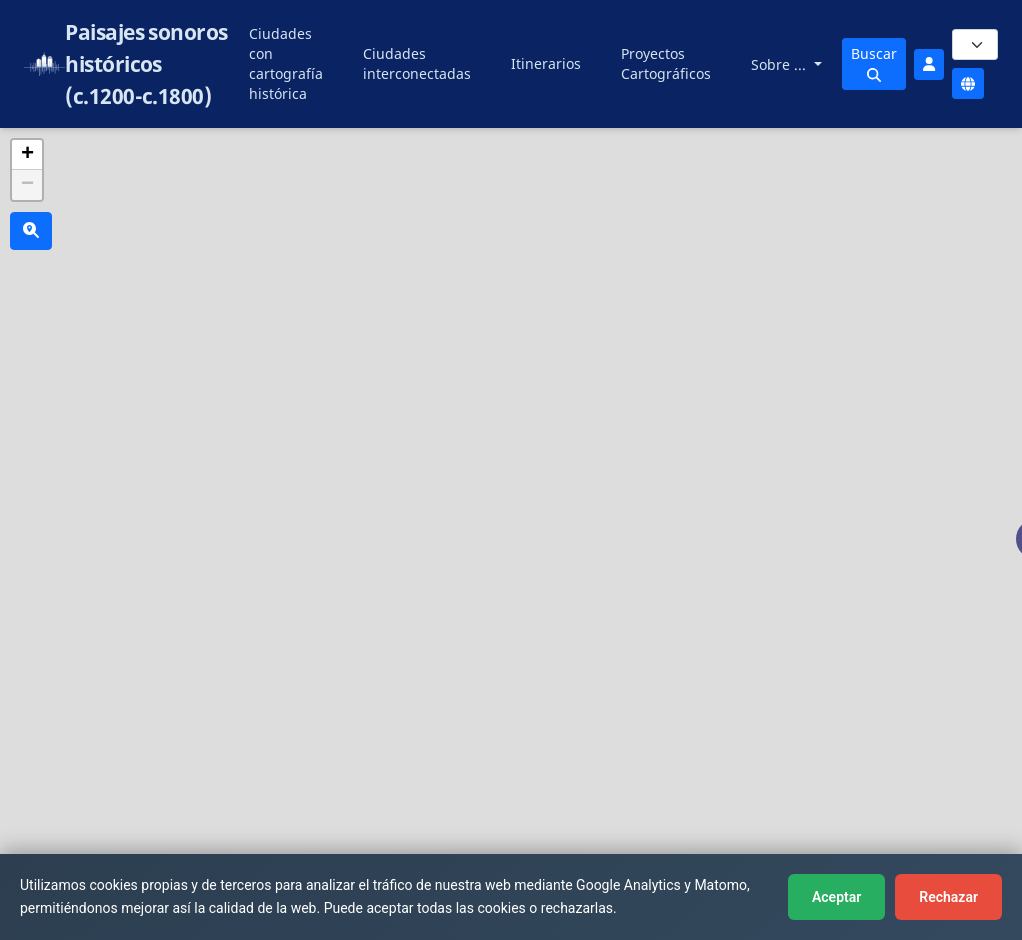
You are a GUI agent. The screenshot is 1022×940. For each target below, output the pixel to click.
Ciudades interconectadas (417, 63)
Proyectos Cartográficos (666, 63)
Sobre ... (780, 64)
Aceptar (836, 897)
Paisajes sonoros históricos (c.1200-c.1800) (146, 64)
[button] (27, 155)
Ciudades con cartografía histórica (286, 63)
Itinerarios (546, 63)
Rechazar (948, 897)
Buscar (874, 63)
